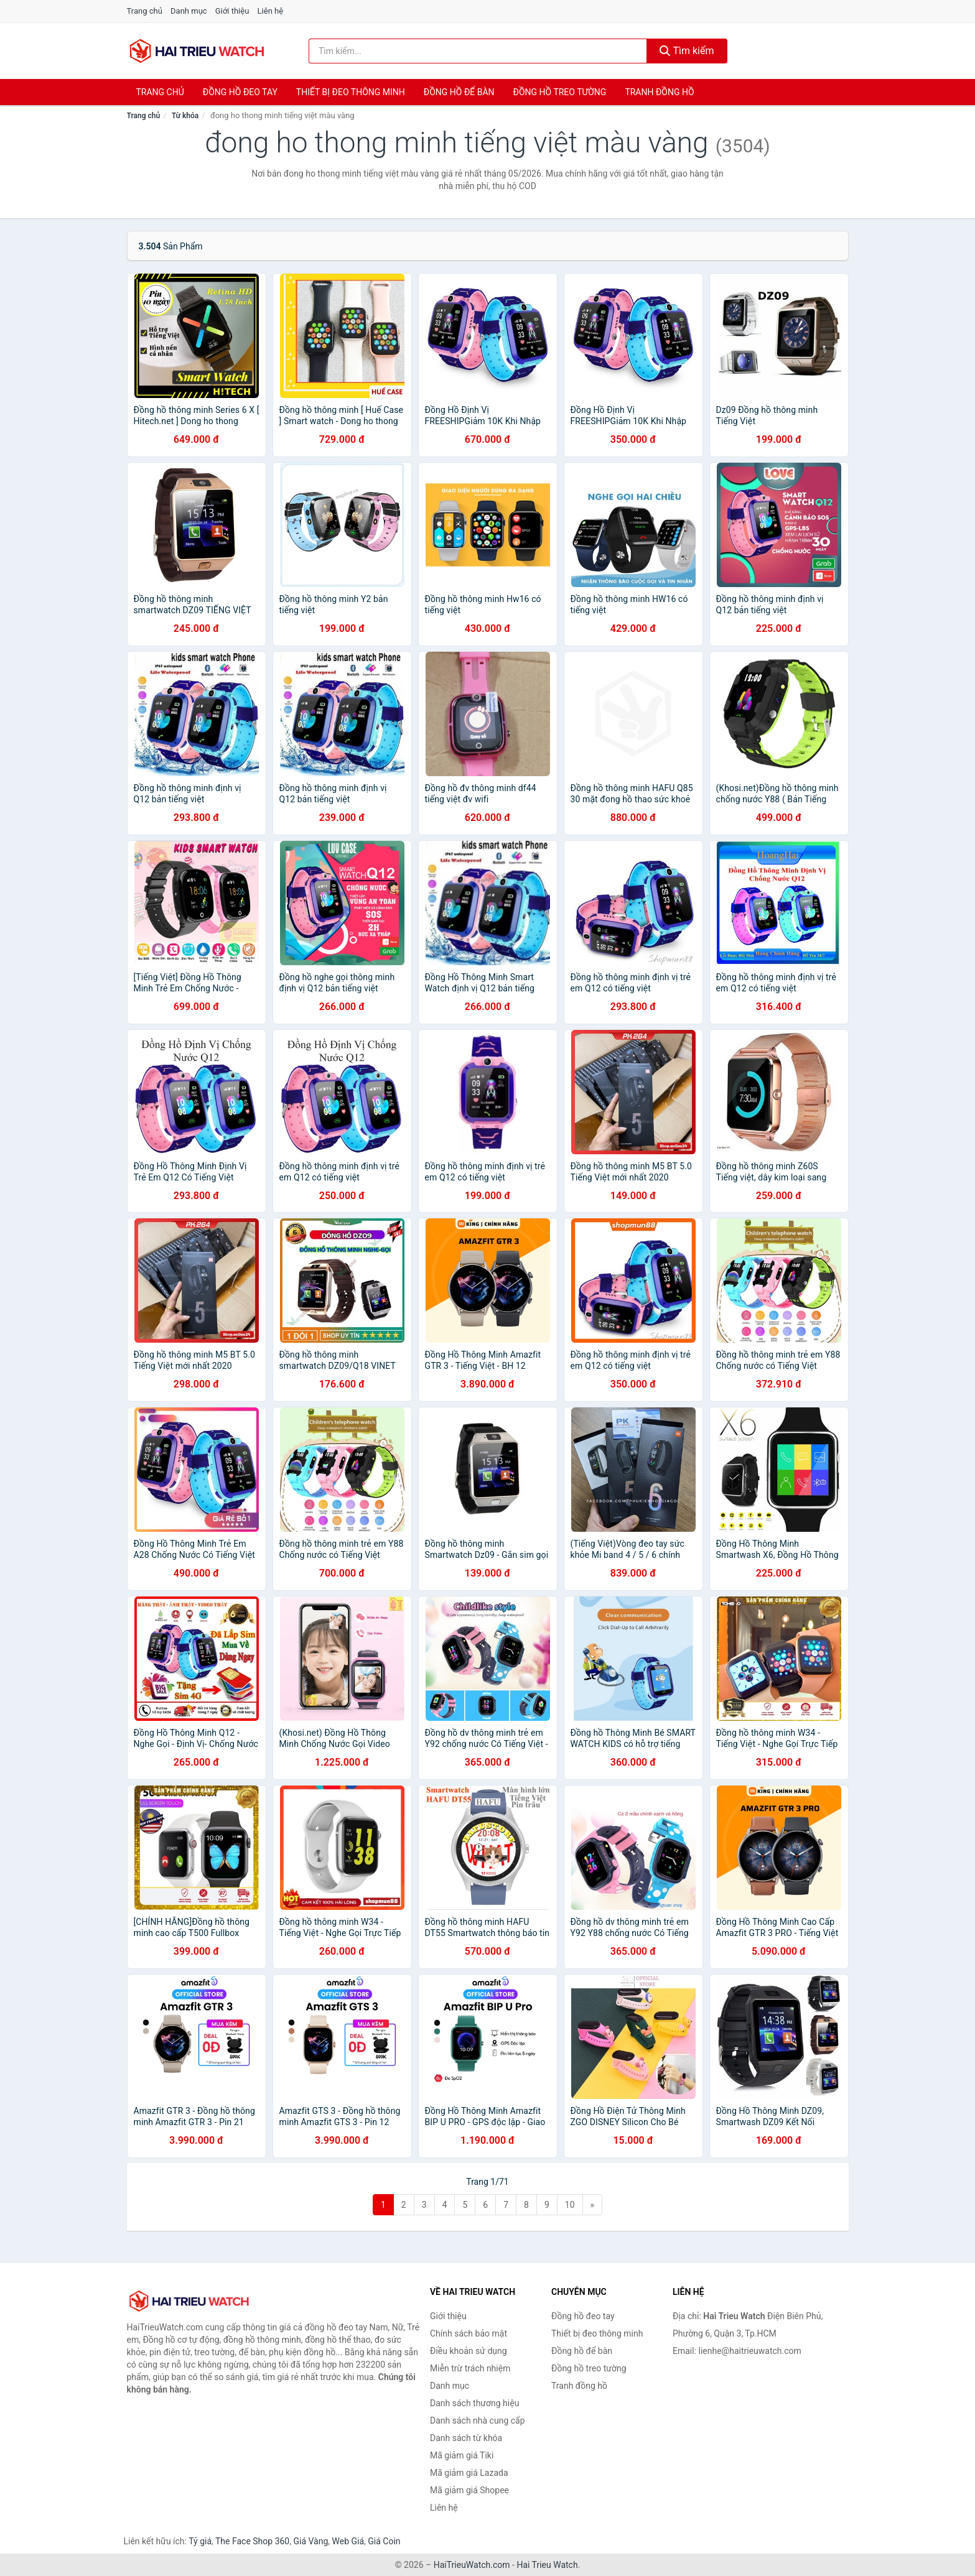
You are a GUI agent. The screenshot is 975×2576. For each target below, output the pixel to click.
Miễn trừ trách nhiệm (470, 2368)
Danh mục (188, 11)
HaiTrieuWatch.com (472, 2565)
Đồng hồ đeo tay (240, 92)
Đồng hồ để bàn (459, 92)
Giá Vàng (310, 2541)
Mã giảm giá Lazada (469, 2473)
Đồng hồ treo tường (560, 92)
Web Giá (348, 2541)
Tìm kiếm (687, 51)
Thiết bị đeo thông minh (350, 92)
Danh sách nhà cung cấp (477, 2420)
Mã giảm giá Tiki (461, 2455)
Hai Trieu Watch (546, 2565)
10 (570, 2205)
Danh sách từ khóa (466, 2438)
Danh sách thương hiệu (474, 2403)
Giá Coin (384, 2541)
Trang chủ (144, 11)
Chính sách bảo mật (468, 2333)
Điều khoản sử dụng (468, 2351)
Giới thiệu (232, 11)
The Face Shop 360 (252, 2541)
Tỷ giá (200, 2541)
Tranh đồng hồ (659, 92)
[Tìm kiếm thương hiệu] (478, 51)
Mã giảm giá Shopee (469, 2490)
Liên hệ (271, 11)
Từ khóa (185, 115)
